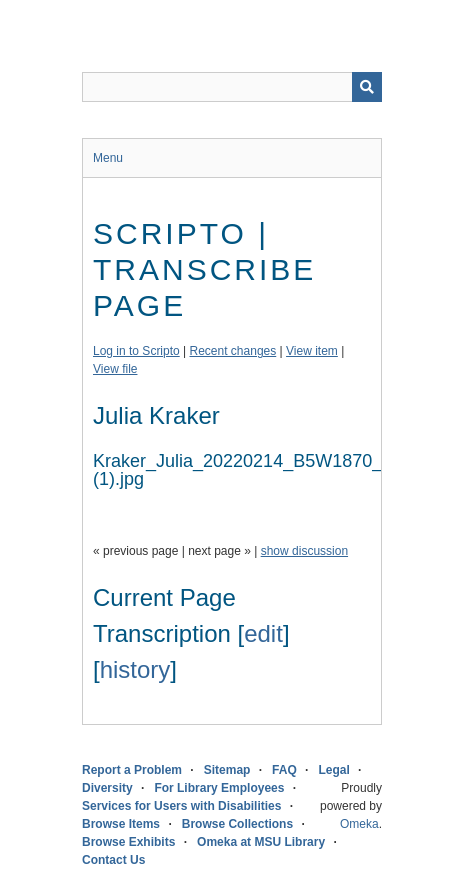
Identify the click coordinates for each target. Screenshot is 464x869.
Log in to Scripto (136, 351)
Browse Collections (237, 824)
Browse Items (121, 824)
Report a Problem (132, 770)
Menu (108, 158)
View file (115, 369)
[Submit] (367, 87)
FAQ (284, 770)
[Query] (232, 87)
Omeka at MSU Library (261, 842)
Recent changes (233, 351)
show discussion (304, 551)
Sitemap (227, 770)
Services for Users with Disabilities (181, 806)
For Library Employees (219, 788)
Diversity (107, 788)
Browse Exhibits (128, 842)
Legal (333, 770)
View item (312, 351)
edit (263, 633)
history (135, 669)
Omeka (359, 824)
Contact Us (113, 860)
